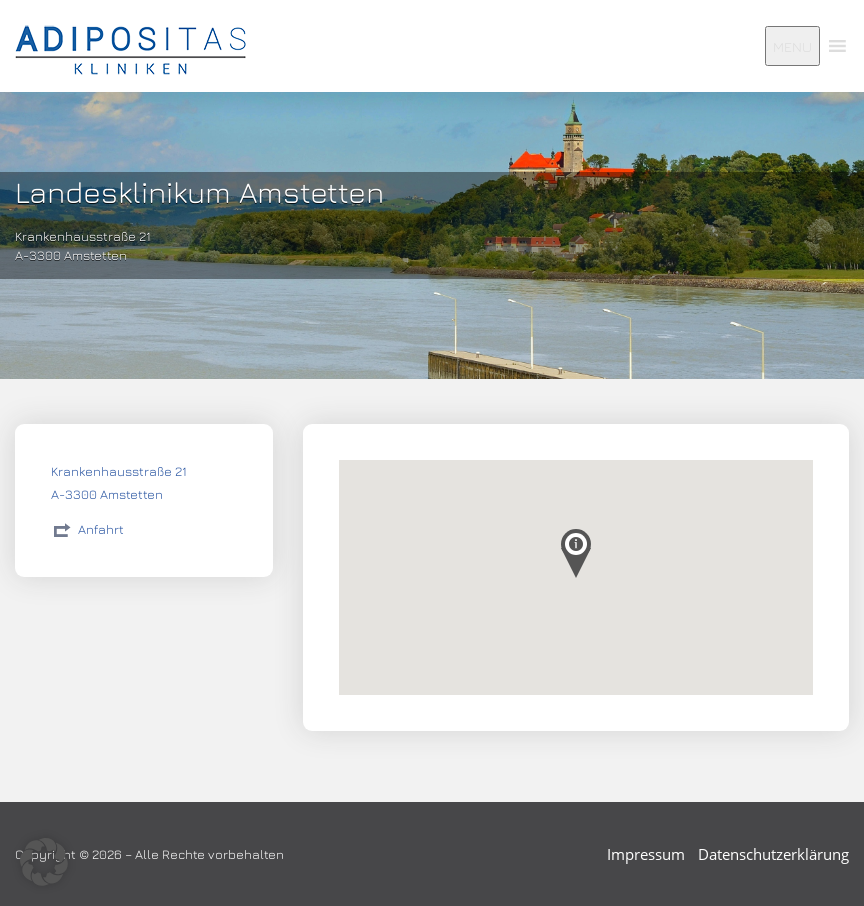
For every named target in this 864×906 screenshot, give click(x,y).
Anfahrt (101, 529)
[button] (44, 862)
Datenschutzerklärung (773, 854)
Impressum (646, 854)
